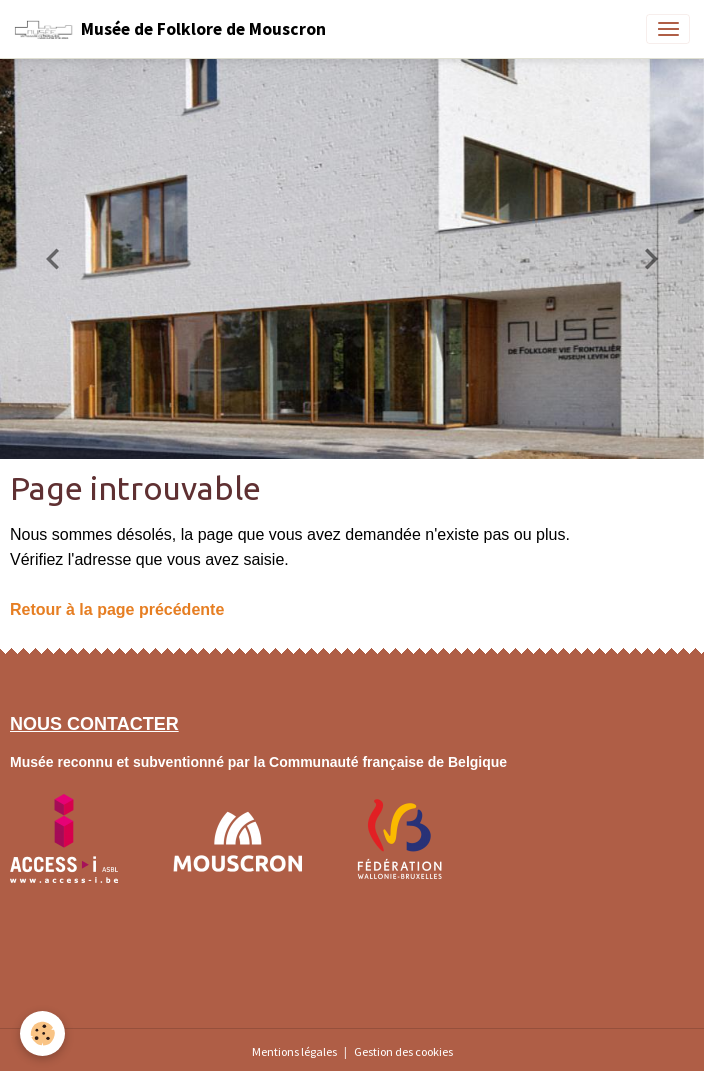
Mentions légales (294, 1051)
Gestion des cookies (403, 1051)
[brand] (170, 29)
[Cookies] (42, 1033)
